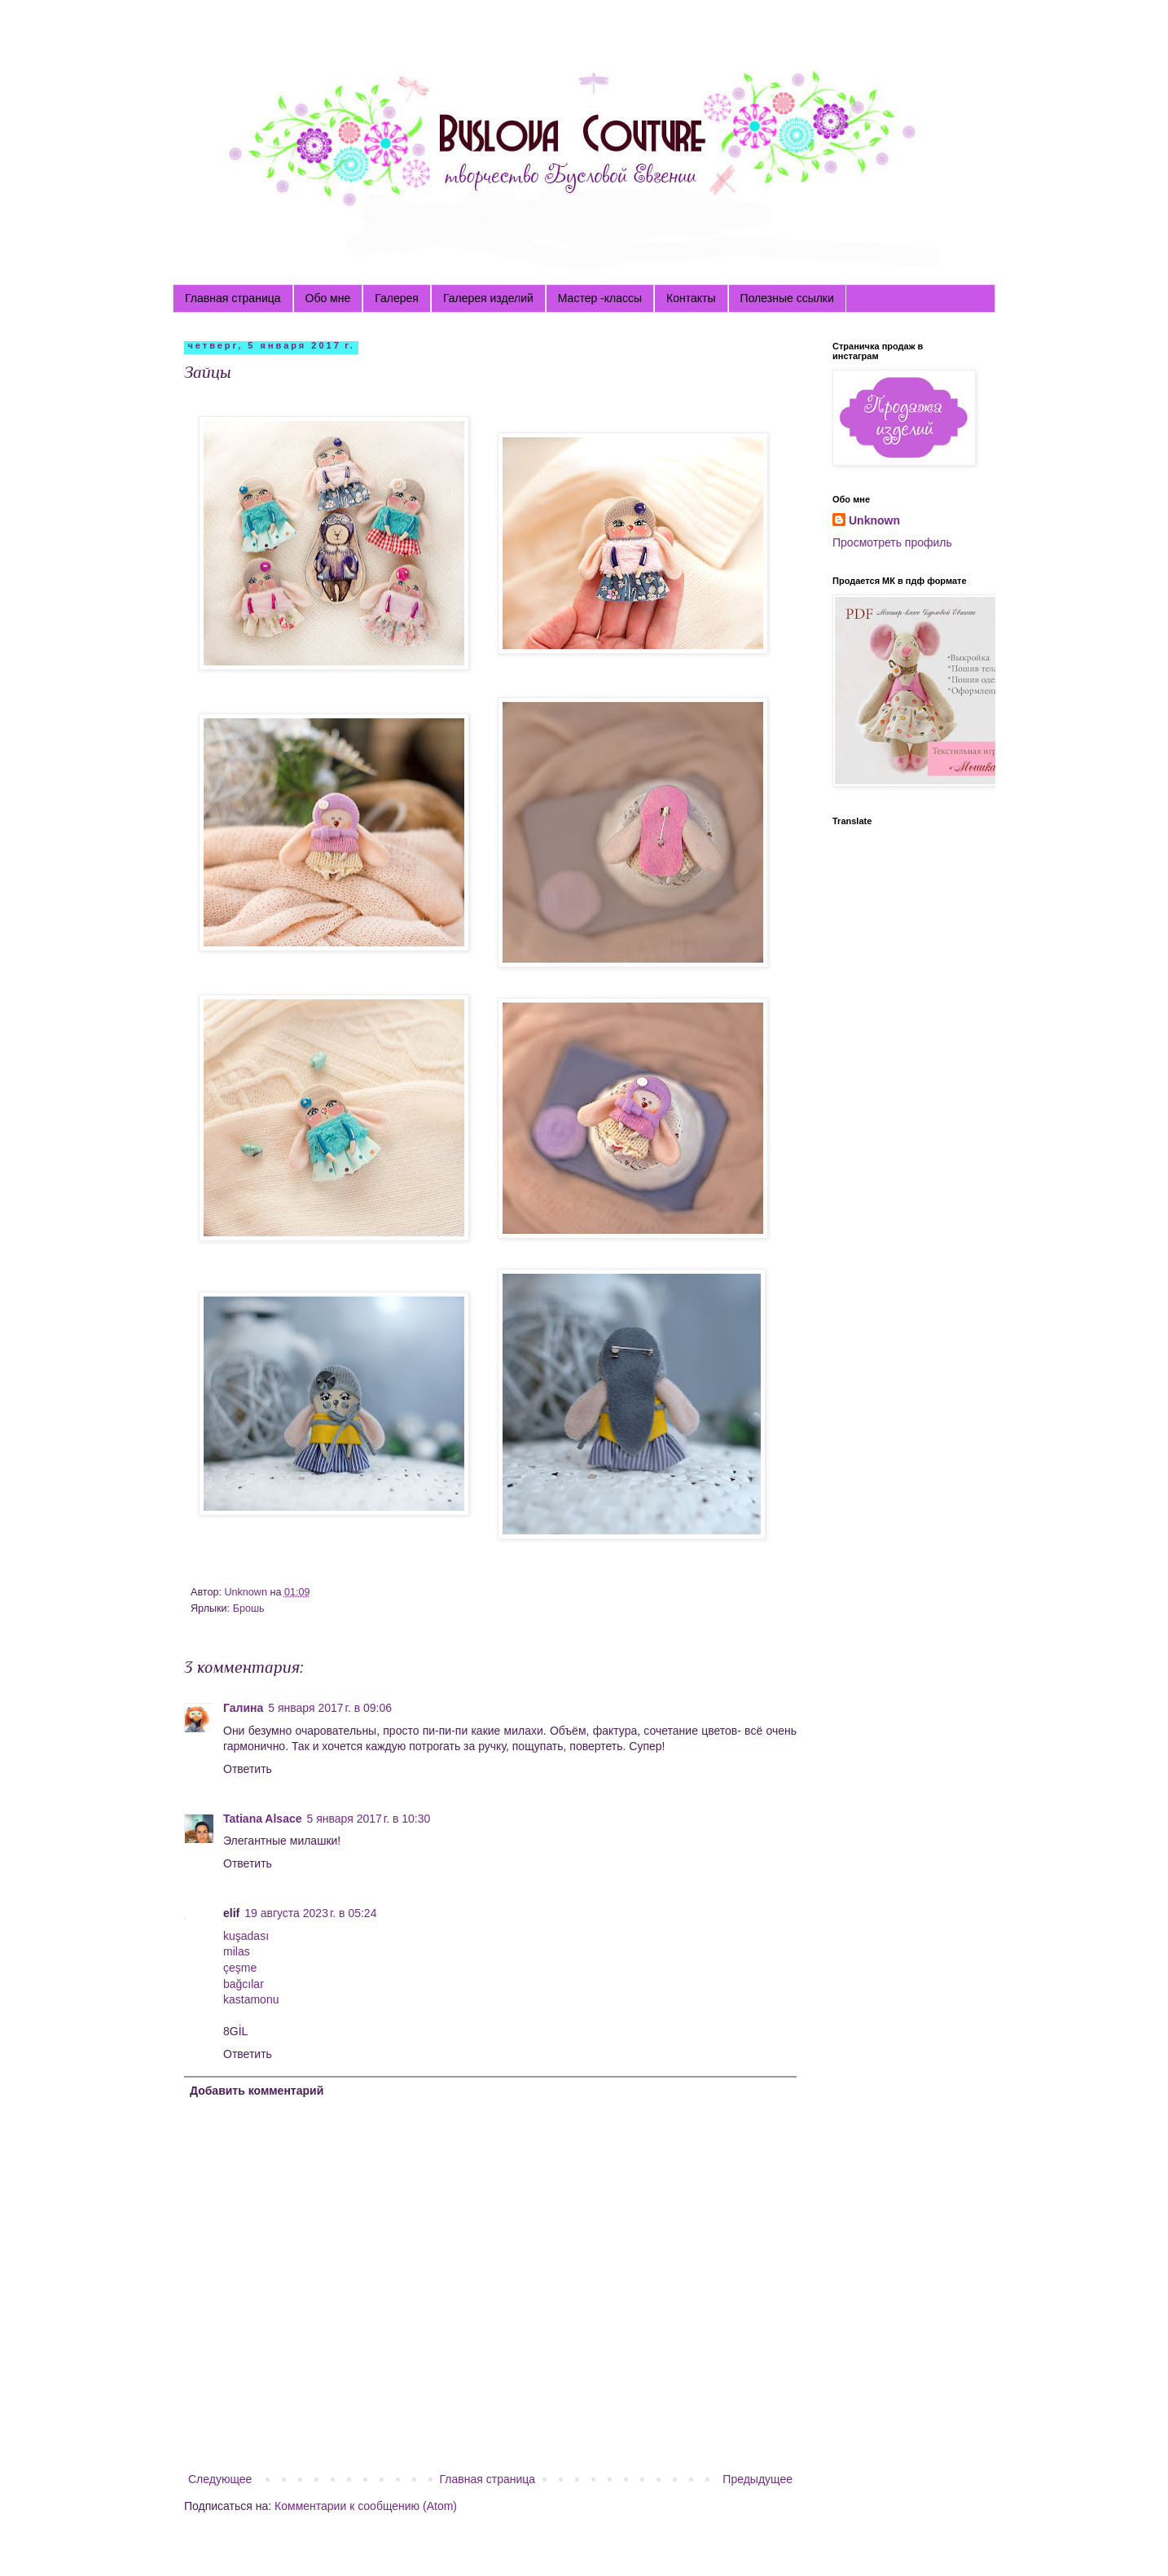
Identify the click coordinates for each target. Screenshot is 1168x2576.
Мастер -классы (600, 298)
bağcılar (243, 1983)
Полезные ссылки (787, 298)
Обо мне (328, 298)
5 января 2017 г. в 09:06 (330, 1707)
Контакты (690, 298)
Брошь (249, 1608)
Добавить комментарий (256, 2090)
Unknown (874, 520)
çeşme (240, 1967)
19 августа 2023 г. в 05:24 (310, 1913)
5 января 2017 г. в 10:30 (369, 1818)
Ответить (247, 1768)
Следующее (220, 2479)
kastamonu (251, 1999)
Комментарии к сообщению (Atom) (365, 2505)
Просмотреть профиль (892, 542)
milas (236, 1951)
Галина (243, 1707)
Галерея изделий (488, 298)
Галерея (397, 298)
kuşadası (246, 1935)
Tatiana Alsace (262, 1818)
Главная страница (233, 298)
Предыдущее (757, 2479)
